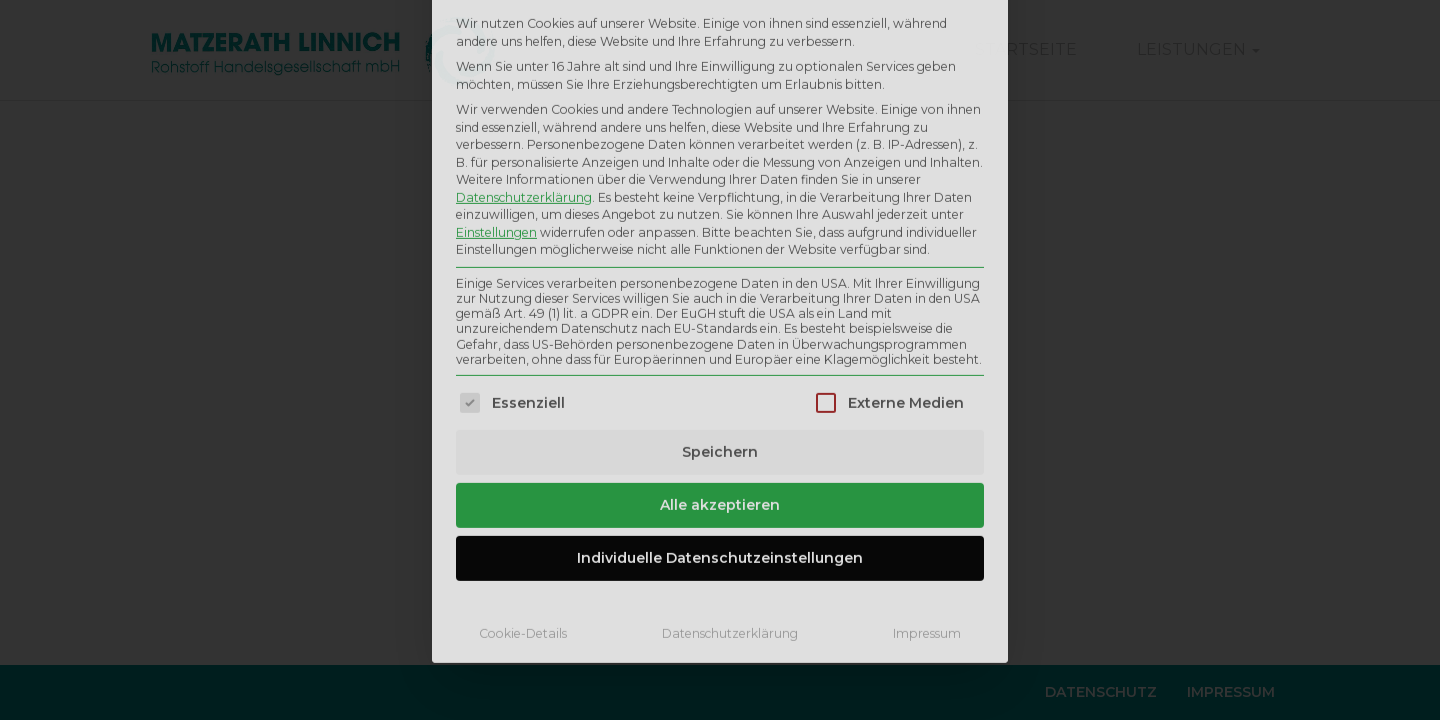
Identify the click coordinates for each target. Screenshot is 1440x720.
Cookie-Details (523, 469)
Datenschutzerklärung (524, 32)
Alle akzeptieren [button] (720, 341)
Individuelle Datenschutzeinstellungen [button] (720, 394)
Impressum (927, 469)
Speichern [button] (720, 288)
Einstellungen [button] (496, 67)
